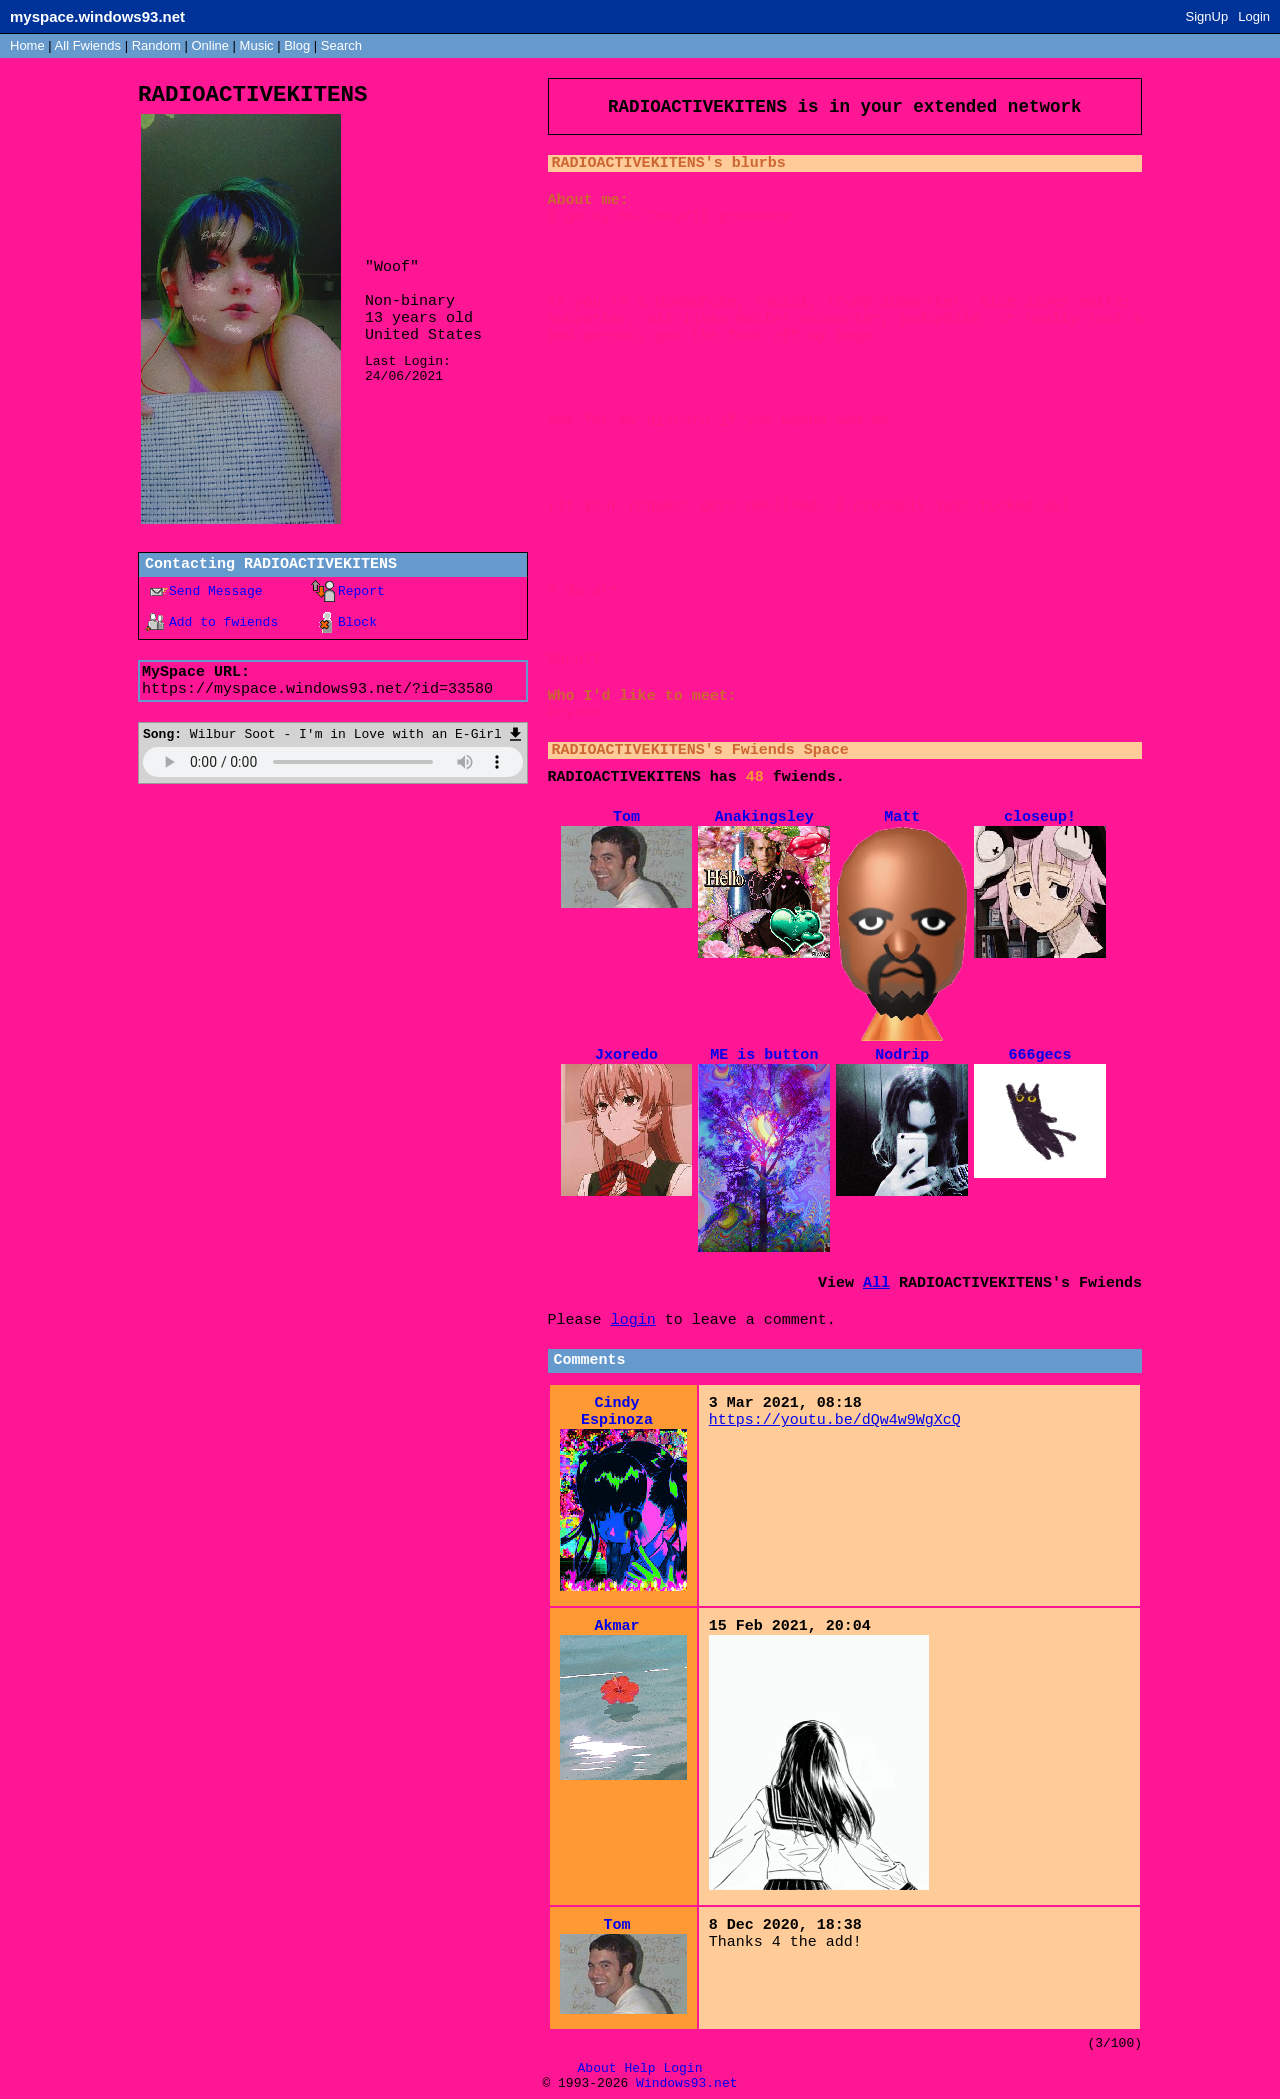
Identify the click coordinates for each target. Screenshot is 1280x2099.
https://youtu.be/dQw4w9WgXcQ (835, 1420)
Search (341, 45)
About (597, 2068)
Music (257, 45)
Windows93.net (686, 2083)
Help (639, 2068)
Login (1254, 16)
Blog (297, 45)
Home (27, 45)
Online (210, 45)
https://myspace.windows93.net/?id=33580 (317, 689)
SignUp (1207, 16)
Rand (156, 45)
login (633, 1320)
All (88, 45)
